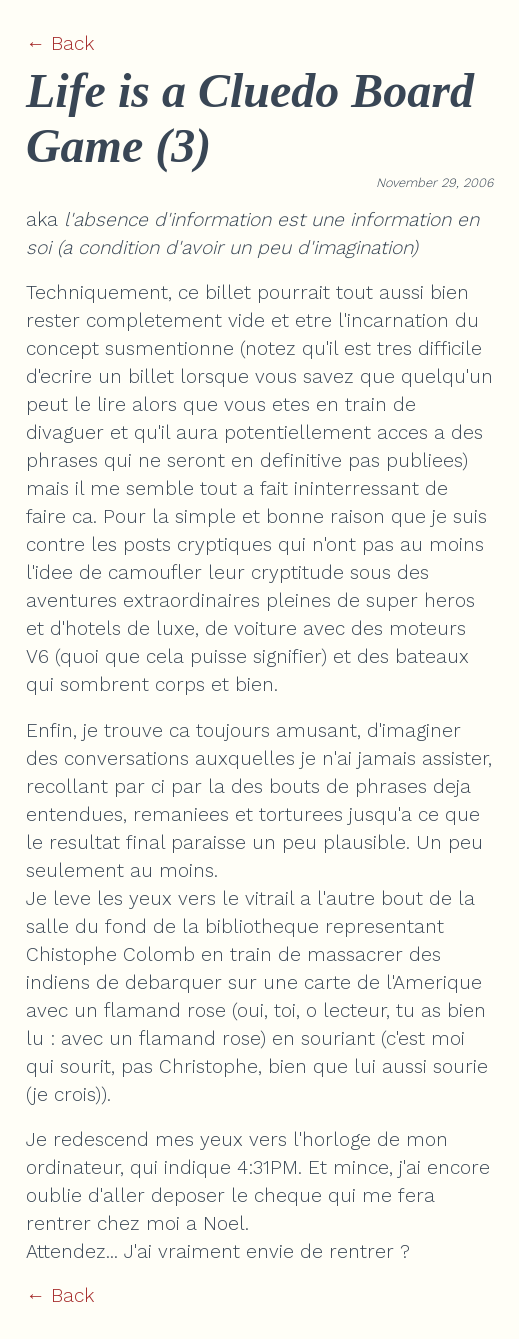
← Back (60, 43)
